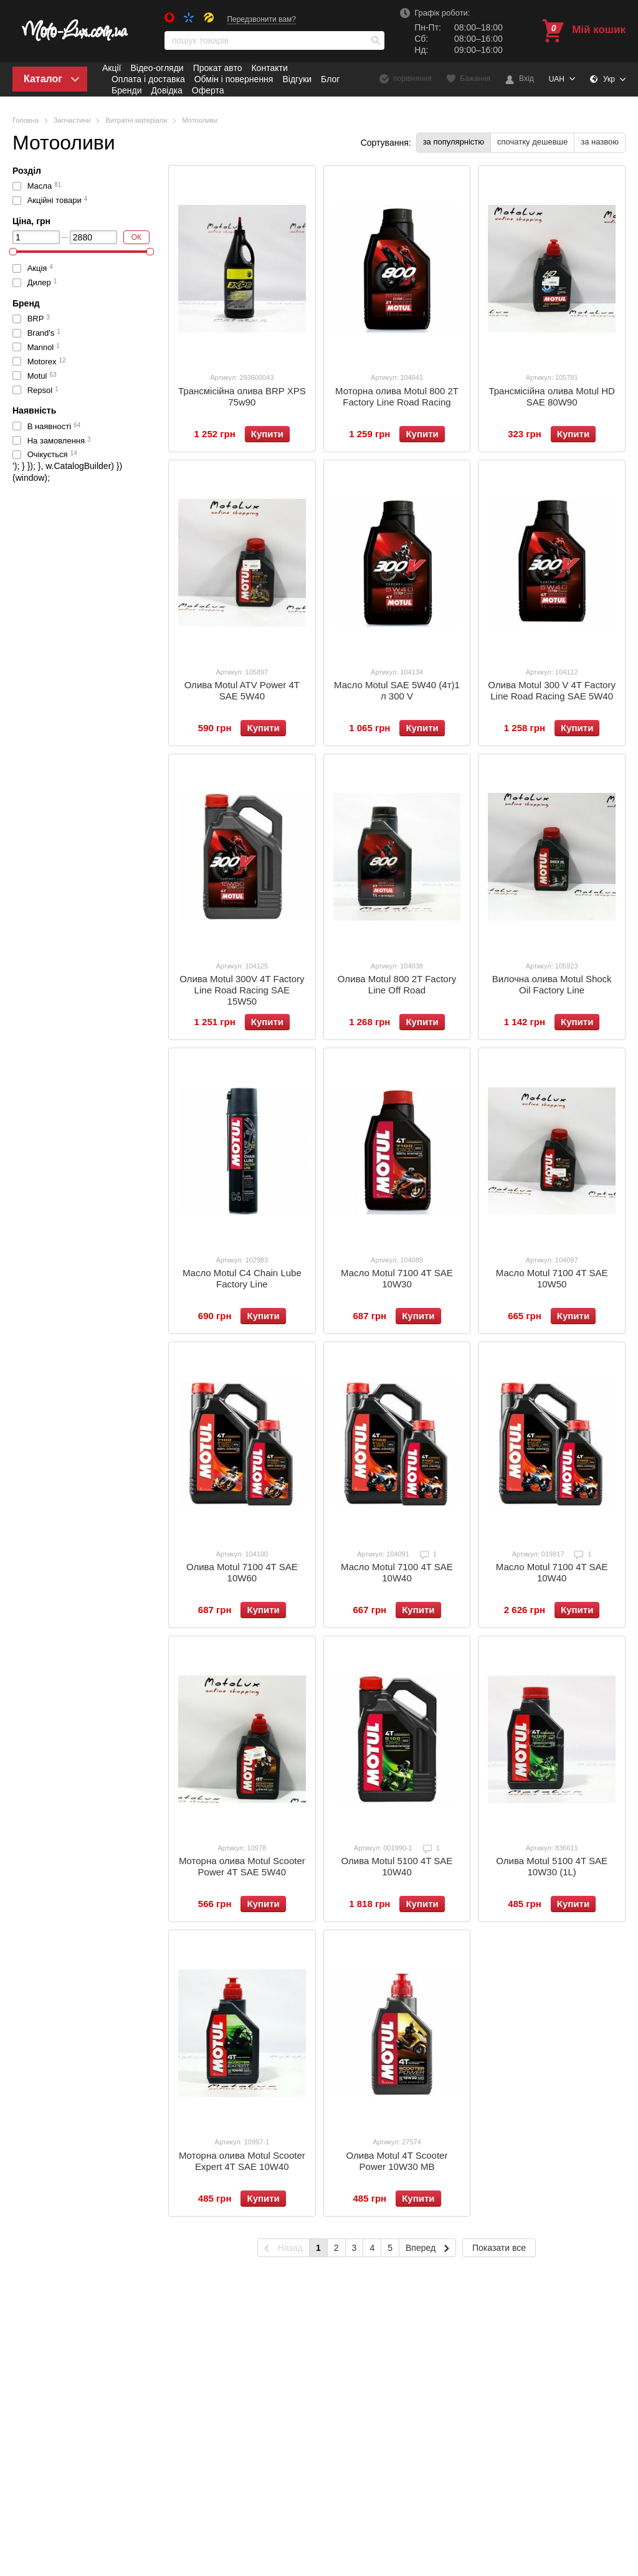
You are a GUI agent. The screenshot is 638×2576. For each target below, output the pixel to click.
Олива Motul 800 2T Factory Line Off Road (397, 984)
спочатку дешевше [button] (532, 141)
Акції (111, 68)
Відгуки (297, 79)
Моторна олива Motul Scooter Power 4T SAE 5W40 (242, 1866)
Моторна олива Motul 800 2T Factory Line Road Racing (397, 396)
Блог (330, 79)
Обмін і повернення (234, 79)
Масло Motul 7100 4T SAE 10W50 (552, 1278)
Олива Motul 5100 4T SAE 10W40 (397, 1866)
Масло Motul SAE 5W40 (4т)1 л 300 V (397, 690)
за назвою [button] (600, 141)
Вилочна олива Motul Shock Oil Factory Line (552, 984)
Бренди (126, 90)
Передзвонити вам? (261, 19)
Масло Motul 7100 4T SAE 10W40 (397, 1572)
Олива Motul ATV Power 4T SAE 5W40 (242, 690)
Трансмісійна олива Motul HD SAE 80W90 (551, 396)
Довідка (166, 90)
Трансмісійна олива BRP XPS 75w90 (242, 396)
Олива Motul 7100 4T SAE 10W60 (242, 1572)
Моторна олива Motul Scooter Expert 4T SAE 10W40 (242, 2161)
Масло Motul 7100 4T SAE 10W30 (397, 1278)
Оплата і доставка (148, 79)
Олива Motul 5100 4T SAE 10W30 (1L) (551, 1866)
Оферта (208, 90)
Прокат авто (217, 68)
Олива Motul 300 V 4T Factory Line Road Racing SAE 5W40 (552, 690)
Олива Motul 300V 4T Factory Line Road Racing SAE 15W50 (241, 989)
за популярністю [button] (453, 141)
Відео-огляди (156, 68)
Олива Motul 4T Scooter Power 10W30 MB (397, 2161)
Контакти (269, 68)
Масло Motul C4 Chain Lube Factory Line (242, 1278)
